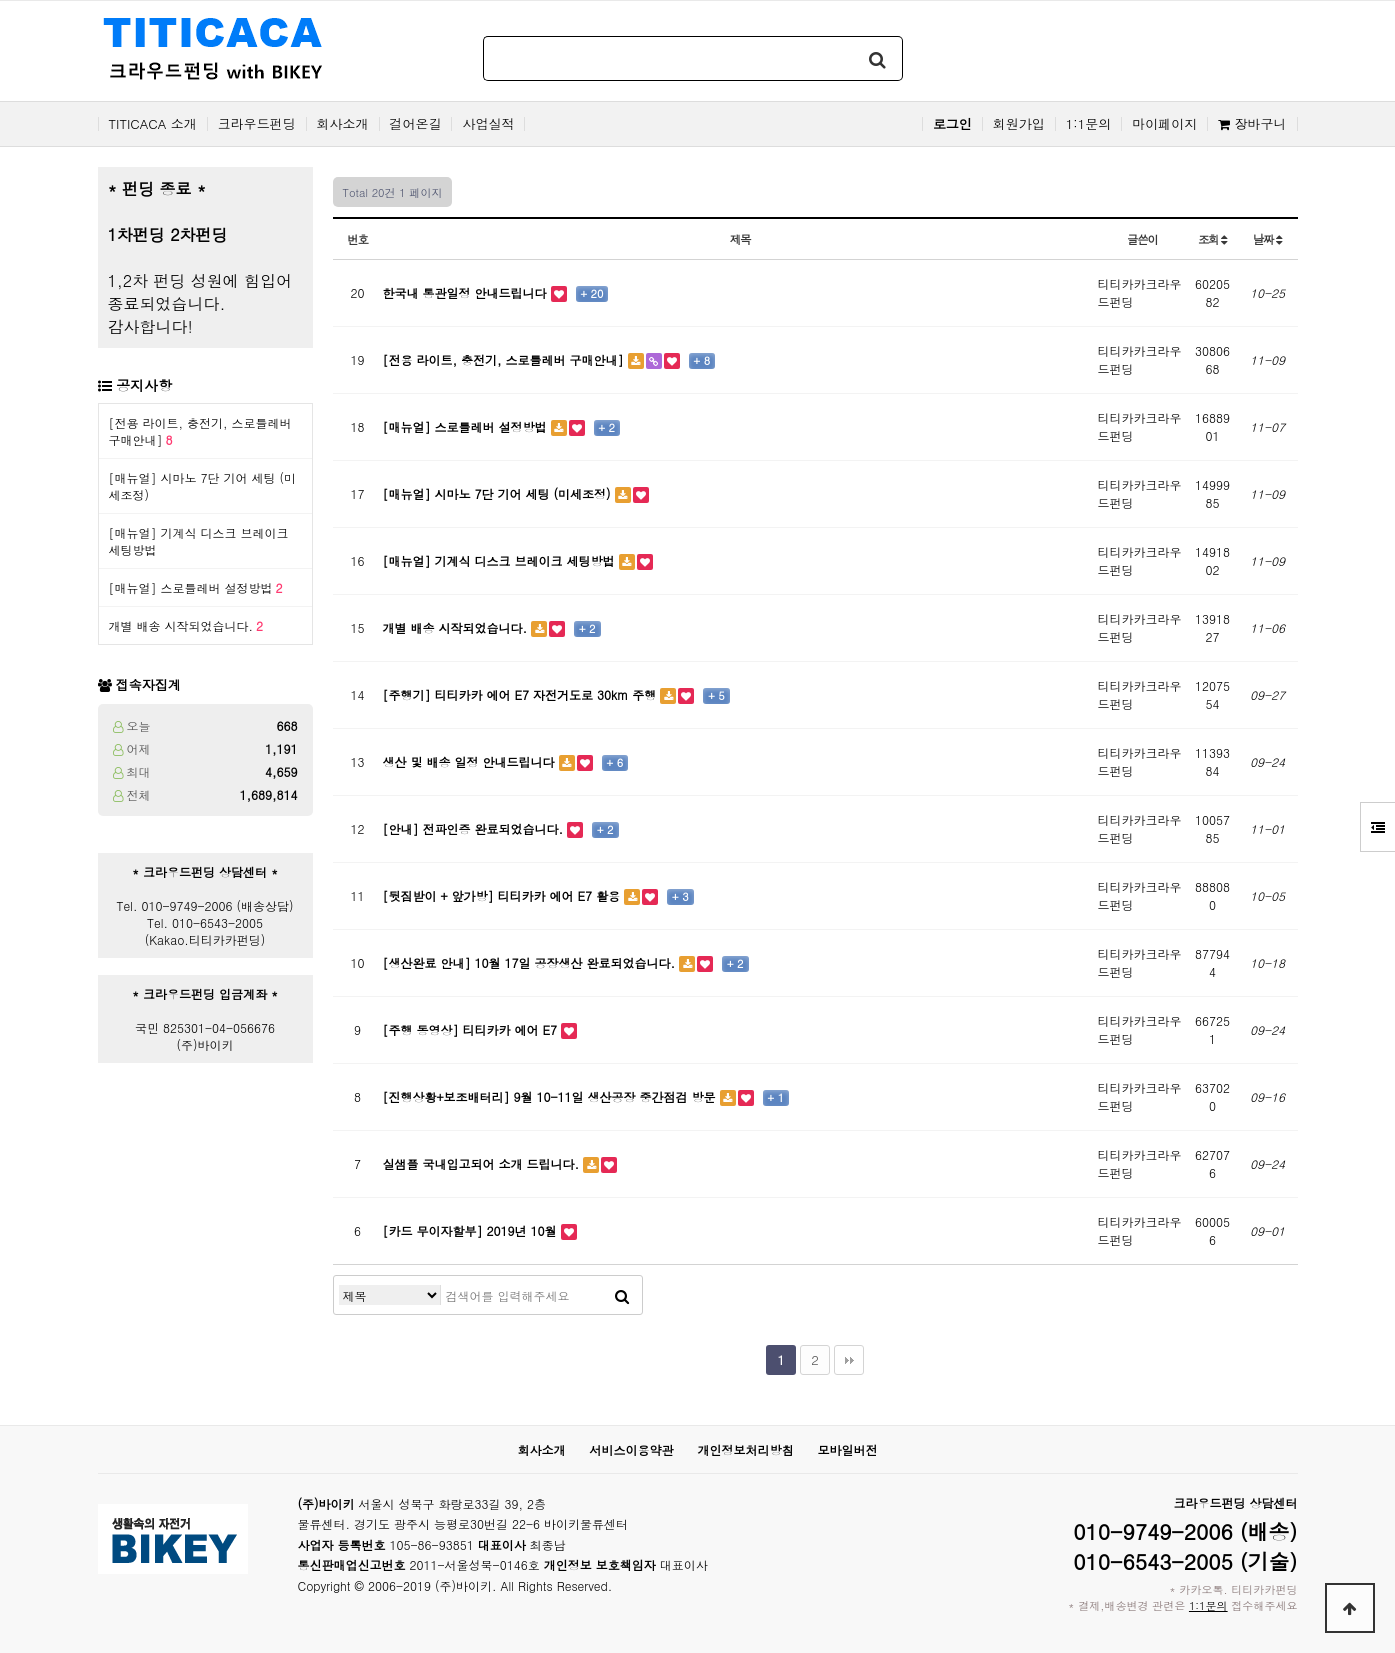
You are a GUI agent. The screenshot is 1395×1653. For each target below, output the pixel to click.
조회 (1212, 239)
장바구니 (1252, 124)
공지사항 (144, 385)
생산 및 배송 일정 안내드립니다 (471, 761)
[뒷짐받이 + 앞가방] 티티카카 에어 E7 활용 (504, 895)
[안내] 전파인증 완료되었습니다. (475, 828)
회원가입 (1019, 124)
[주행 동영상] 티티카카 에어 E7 (472, 1029)
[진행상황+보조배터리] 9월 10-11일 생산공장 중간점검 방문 (551, 1096)
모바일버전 (848, 1449)
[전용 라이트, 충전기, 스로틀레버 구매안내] (505, 359)
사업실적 (488, 124)
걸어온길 (416, 124)
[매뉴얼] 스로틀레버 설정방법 (196, 587)
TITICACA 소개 (153, 124)
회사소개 (343, 124)
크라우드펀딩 (257, 124)
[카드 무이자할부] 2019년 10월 (472, 1230)
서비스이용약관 (631, 1449)
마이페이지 (1164, 124)
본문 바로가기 (0, 0)
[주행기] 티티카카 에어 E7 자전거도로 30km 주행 (522, 694)
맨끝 (849, 1360)
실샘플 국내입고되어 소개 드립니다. (483, 1163)
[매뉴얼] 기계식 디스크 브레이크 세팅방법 (501, 560)
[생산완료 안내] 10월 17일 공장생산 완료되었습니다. (531, 962)
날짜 (1267, 239)
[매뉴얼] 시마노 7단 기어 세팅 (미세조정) (499, 493)
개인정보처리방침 (746, 1449)
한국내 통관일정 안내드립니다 (467, 292)
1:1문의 (1089, 124)
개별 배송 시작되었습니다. (186, 625)
